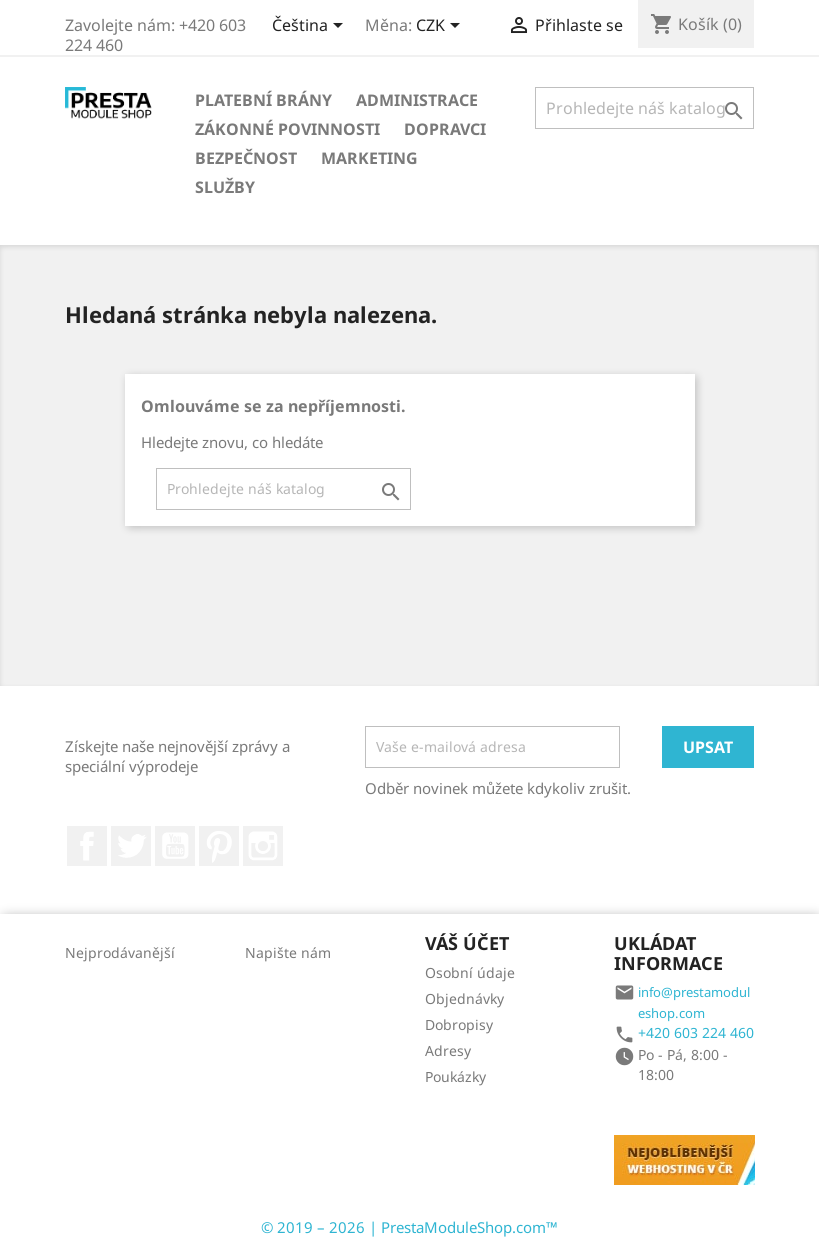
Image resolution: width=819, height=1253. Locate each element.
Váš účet (467, 943)
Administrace (417, 100)
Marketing (369, 158)
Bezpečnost (246, 158)
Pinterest (219, 846)
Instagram (263, 846)
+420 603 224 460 (696, 1032)
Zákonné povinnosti (287, 129)
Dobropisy (459, 1024)
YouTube (175, 846)
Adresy (448, 1050)
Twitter (131, 846)
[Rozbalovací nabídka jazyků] (311, 27)
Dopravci (445, 129)
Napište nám (288, 952)
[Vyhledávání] (645, 108)
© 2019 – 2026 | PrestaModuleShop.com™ (409, 1227)
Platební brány (263, 100)
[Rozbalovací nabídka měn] (441, 27)
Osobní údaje (470, 972)
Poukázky (455, 1076)
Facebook (87, 846)
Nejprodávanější (120, 952)
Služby (225, 187)
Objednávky (464, 998)
